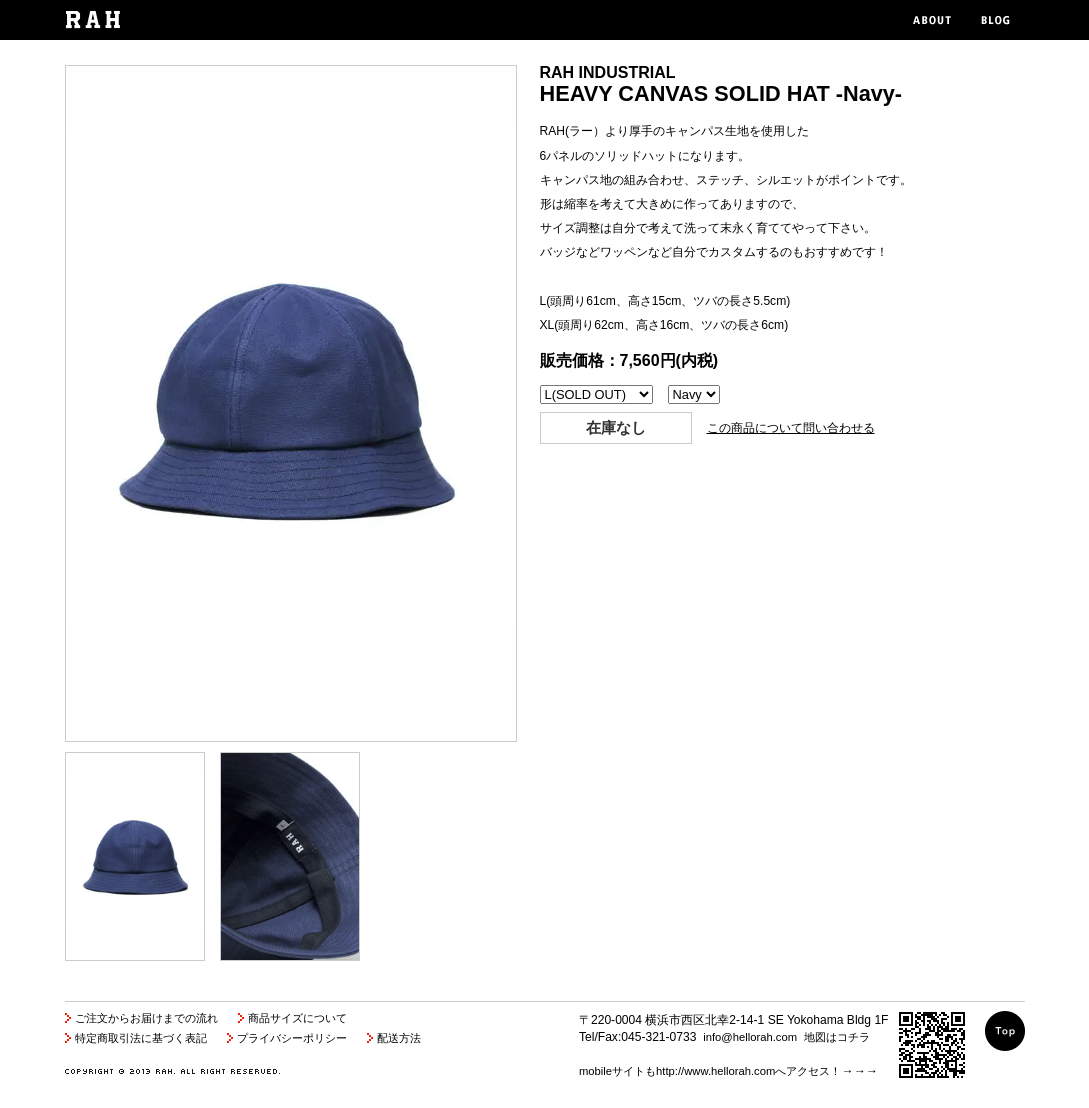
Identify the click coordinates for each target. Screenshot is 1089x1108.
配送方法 (399, 1038)
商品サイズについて (297, 1018)
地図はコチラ (837, 1037)
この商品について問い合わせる (791, 428)
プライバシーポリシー (292, 1038)
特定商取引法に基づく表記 (141, 1038)
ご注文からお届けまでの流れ (146, 1018)
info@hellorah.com (750, 1037)
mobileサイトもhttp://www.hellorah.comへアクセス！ (710, 1071)
